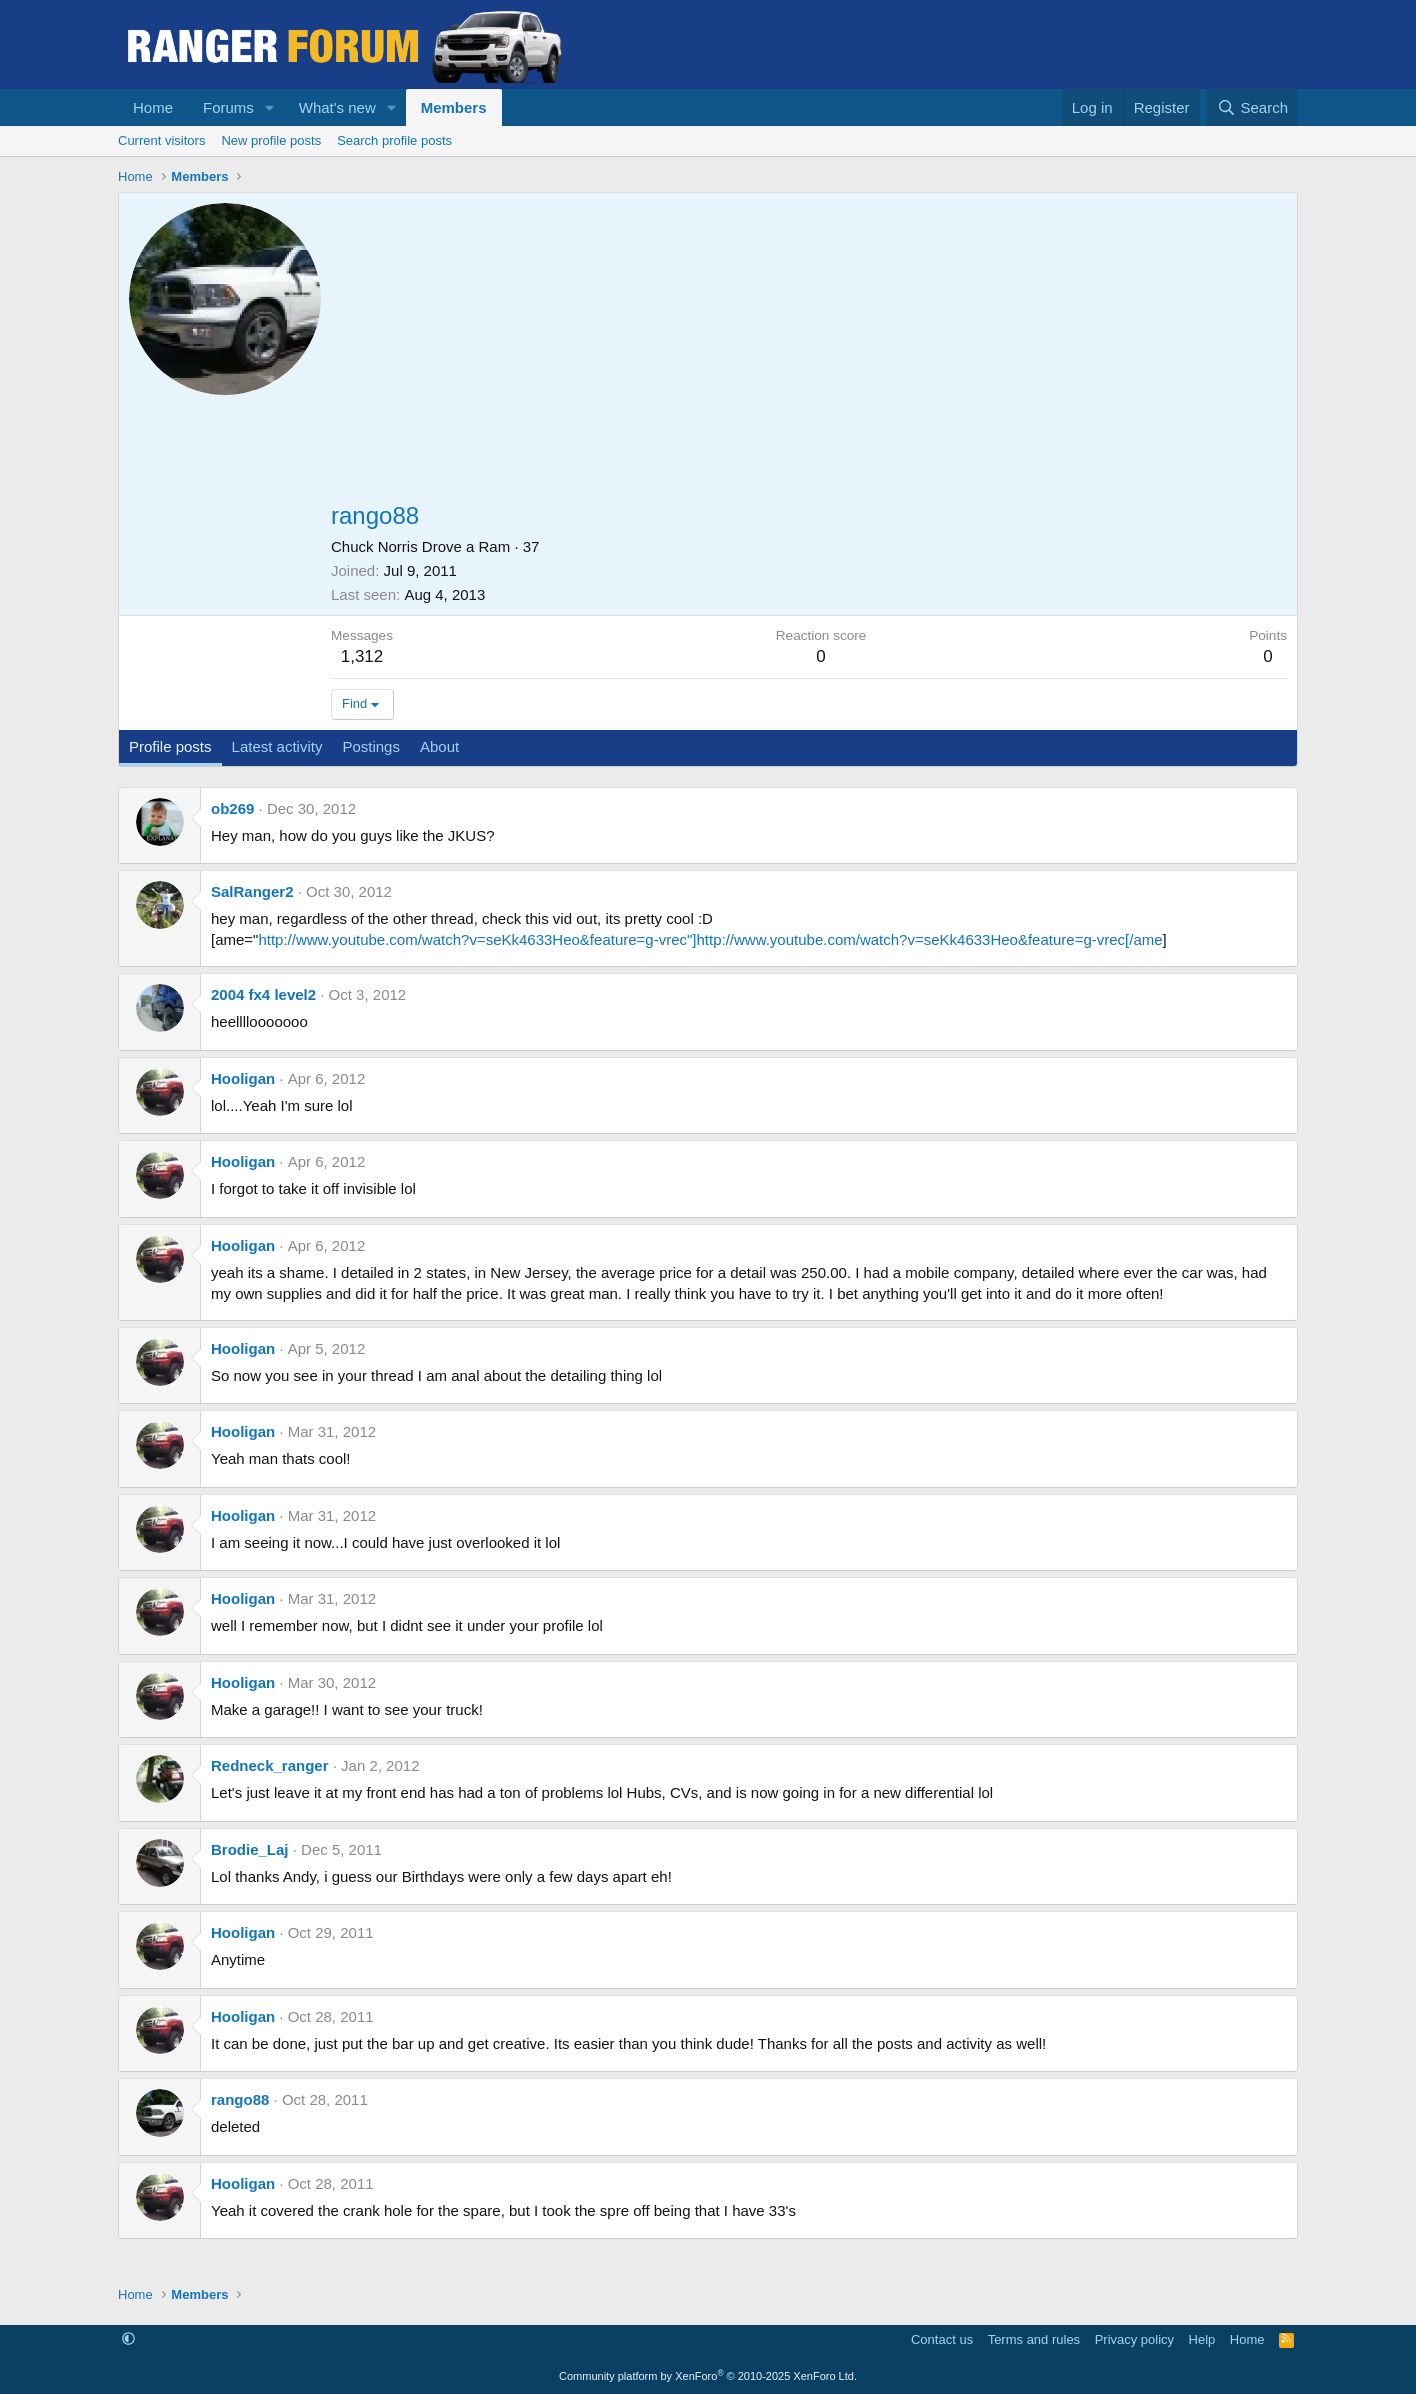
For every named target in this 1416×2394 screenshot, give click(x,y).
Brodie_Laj (250, 1849)
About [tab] (439, 746)
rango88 (240, 2099)
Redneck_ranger (270, 1765)
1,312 (362, 656)
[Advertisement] (809, 353)
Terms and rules (1034, 2339)
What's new (337, 107)
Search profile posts (394, 140)
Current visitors (161, 140)
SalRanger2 (252, 891)
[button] (270, 107)
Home (153, 107)
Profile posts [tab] (170, 746)
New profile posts (271, 140)
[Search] (1252, 107)
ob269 (232, 808)
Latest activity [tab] (277, 746)
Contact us (942, 2339)
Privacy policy (1134, 2339)
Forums (228, 107)
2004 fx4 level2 (263, 994)
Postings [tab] (371, 746)
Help (1202, 2339)
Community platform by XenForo (708, 2376)
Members (454, 107)
